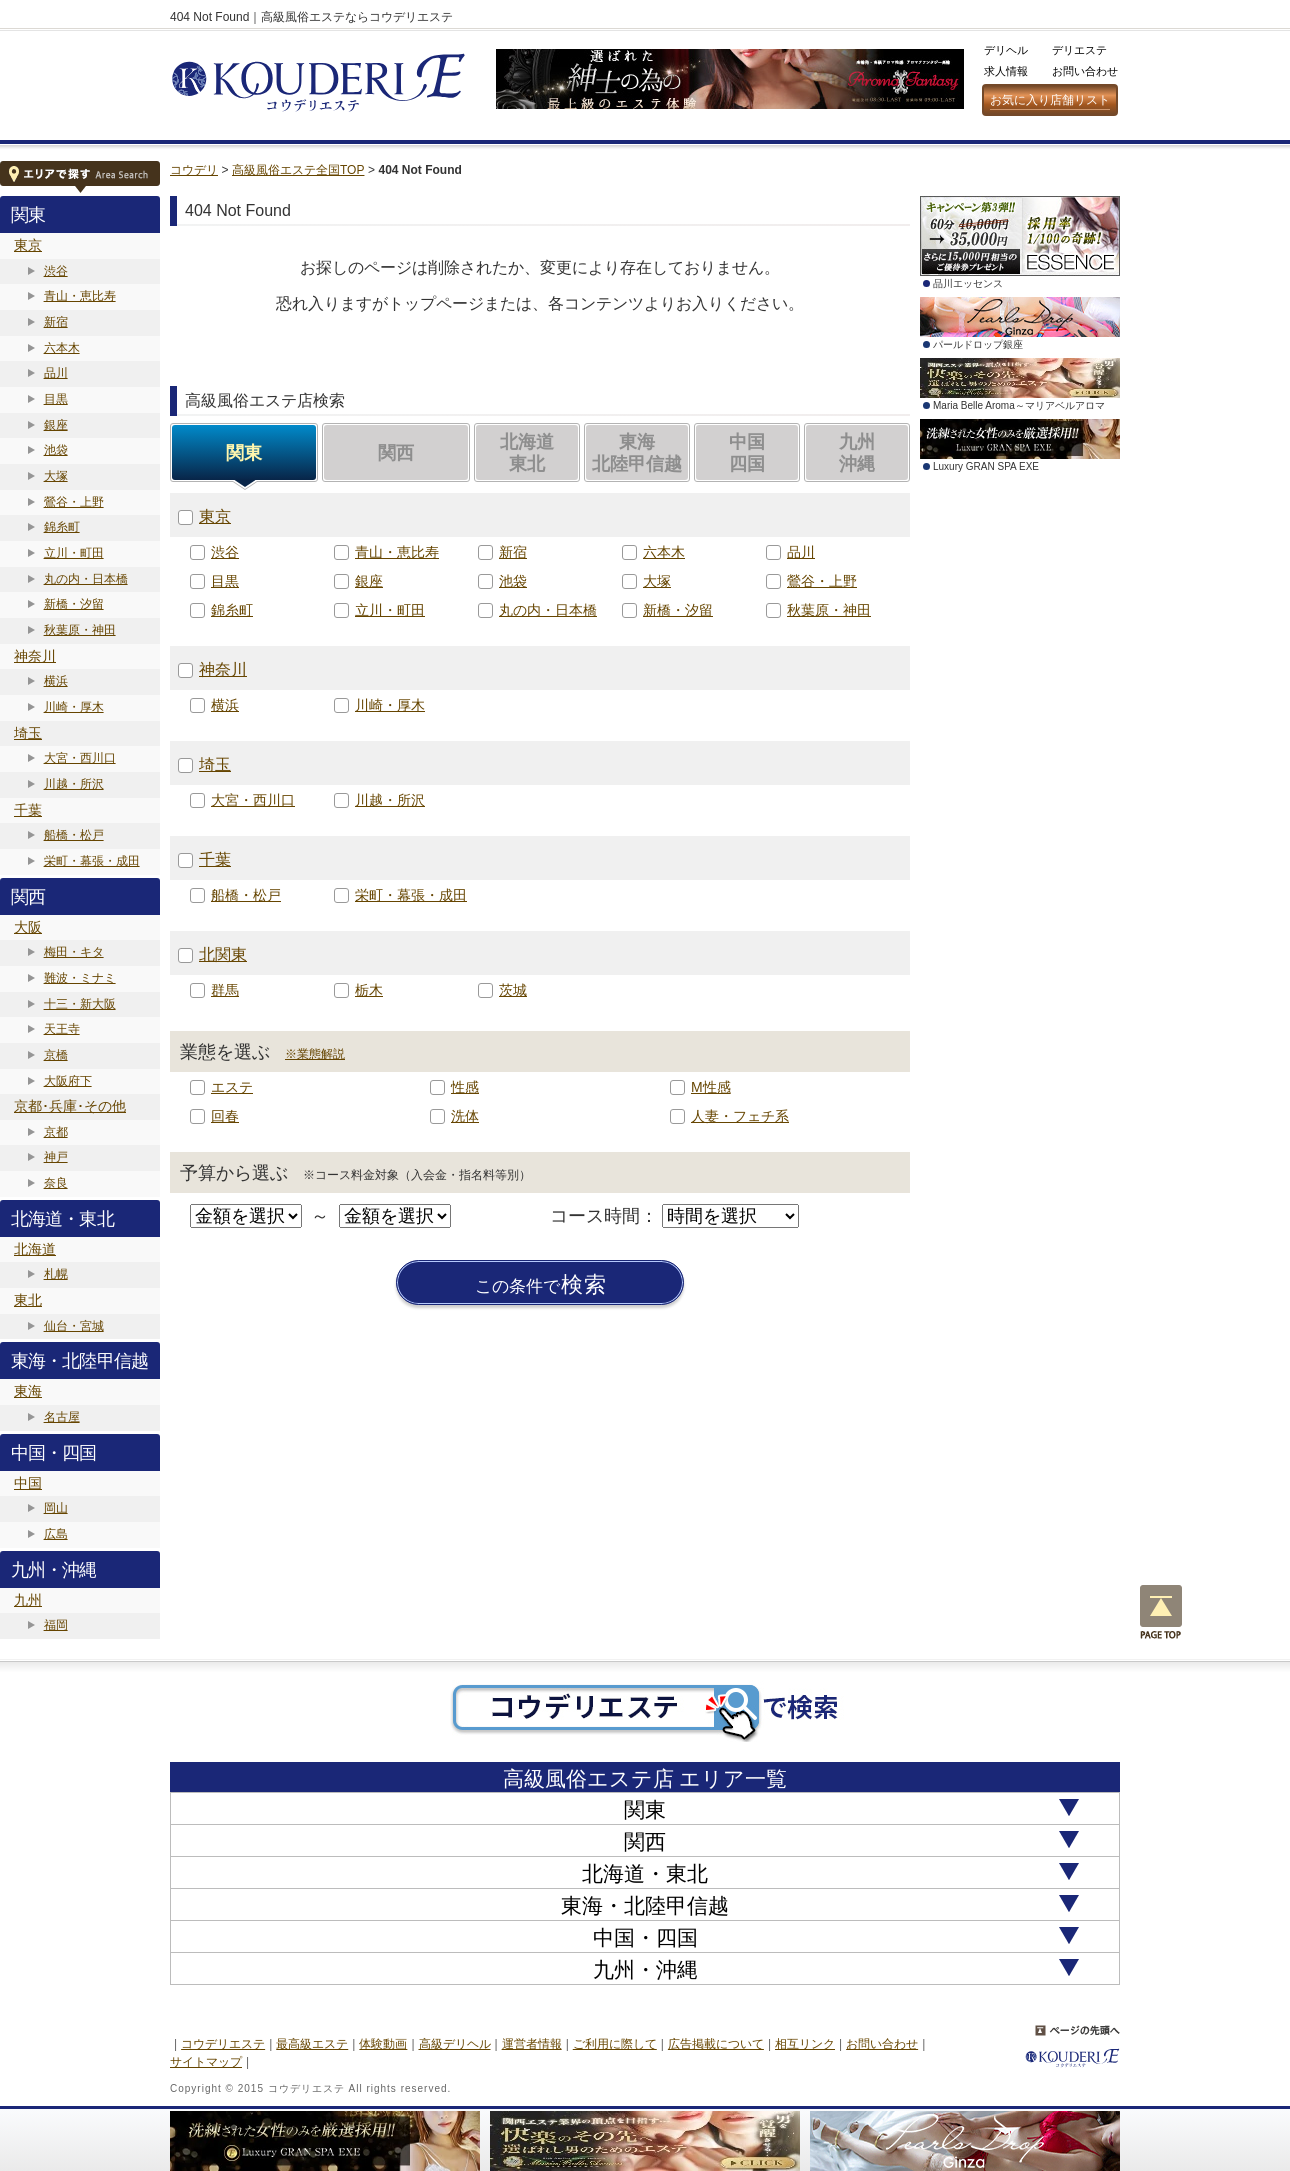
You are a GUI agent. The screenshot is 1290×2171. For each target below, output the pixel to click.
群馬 (225, 990)
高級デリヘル (455, 2044)
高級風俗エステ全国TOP (298, 170)
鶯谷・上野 (74, 502)
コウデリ (194, 170)
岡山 (56, 1508)
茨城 (513, 990)
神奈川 (35, 656)
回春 (225, 1116)
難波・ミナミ (80, 978)
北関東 (223, 954)
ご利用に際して (615, 2044)
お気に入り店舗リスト (1050, 100)
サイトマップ (206, 2062)
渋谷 (56, 271)
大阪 (28, 927)
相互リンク (805, 2044)
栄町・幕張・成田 (92, 861)
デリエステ (1079, 50)
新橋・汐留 (74, 604)
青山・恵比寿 (80, 296)
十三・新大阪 (80, 1004)
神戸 (56, 1157)
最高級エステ (312, 2044)
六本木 (62, 348)
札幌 (56, 1274)
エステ (232, 1087)
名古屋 (62, 1417)
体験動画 (383, 2044)
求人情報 (1006, 71)
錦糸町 (62, 527)
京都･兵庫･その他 (70, 1106)
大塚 (56, 476)
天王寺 (62, 1029)
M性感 (711, 1087)
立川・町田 (74, 553)
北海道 (35, 1249)
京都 (56, 1132)
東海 (28, 1391)
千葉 (28, 810)
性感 (465, 1087)
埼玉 (28, 733)
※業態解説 (315, 1054)
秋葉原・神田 (80, 630)
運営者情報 (532, 2044)
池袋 (56, 450)
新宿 (56, 322)
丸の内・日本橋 (86, 579)
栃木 (369, 990)
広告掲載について (716, 2044)
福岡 (56, 1625)
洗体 (465, 1116)
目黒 (56, 399)
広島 (56, 1534)
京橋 (56, 1055)
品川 (56, 373)
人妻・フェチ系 (740, 1116)
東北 (28, 1300)
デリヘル (1006, 50)
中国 (28, 1483)
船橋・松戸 (74, 835)
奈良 (56, 1183)
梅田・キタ (74, 952)
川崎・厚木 (74, 707)
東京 (28, 245)
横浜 (56, 681)
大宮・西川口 (80, 758)
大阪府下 (68, 1081)
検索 (541, 1285)
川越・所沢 (74, 784)
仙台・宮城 (74, 1326)
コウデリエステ (223, 2044)
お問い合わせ (1085, 71)
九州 (28, 1600)
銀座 (56, 425)
